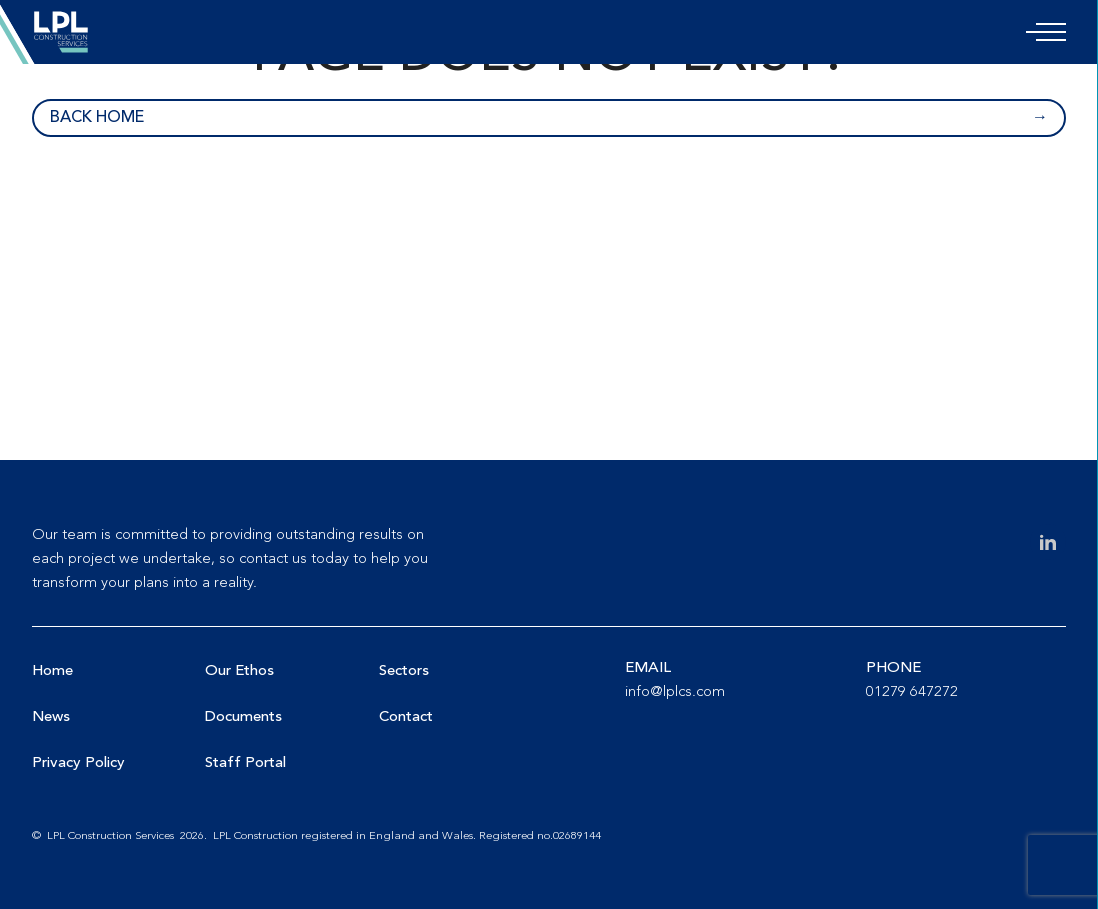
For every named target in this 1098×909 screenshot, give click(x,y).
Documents (243, 717)
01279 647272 (912, 692)
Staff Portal (245, 763)
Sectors (404, 671)
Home (52, 671)
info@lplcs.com (675, 692)
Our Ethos (239, 671)
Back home (97, 118)
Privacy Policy (78, 763)
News (51, 717)
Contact (406, 717)
